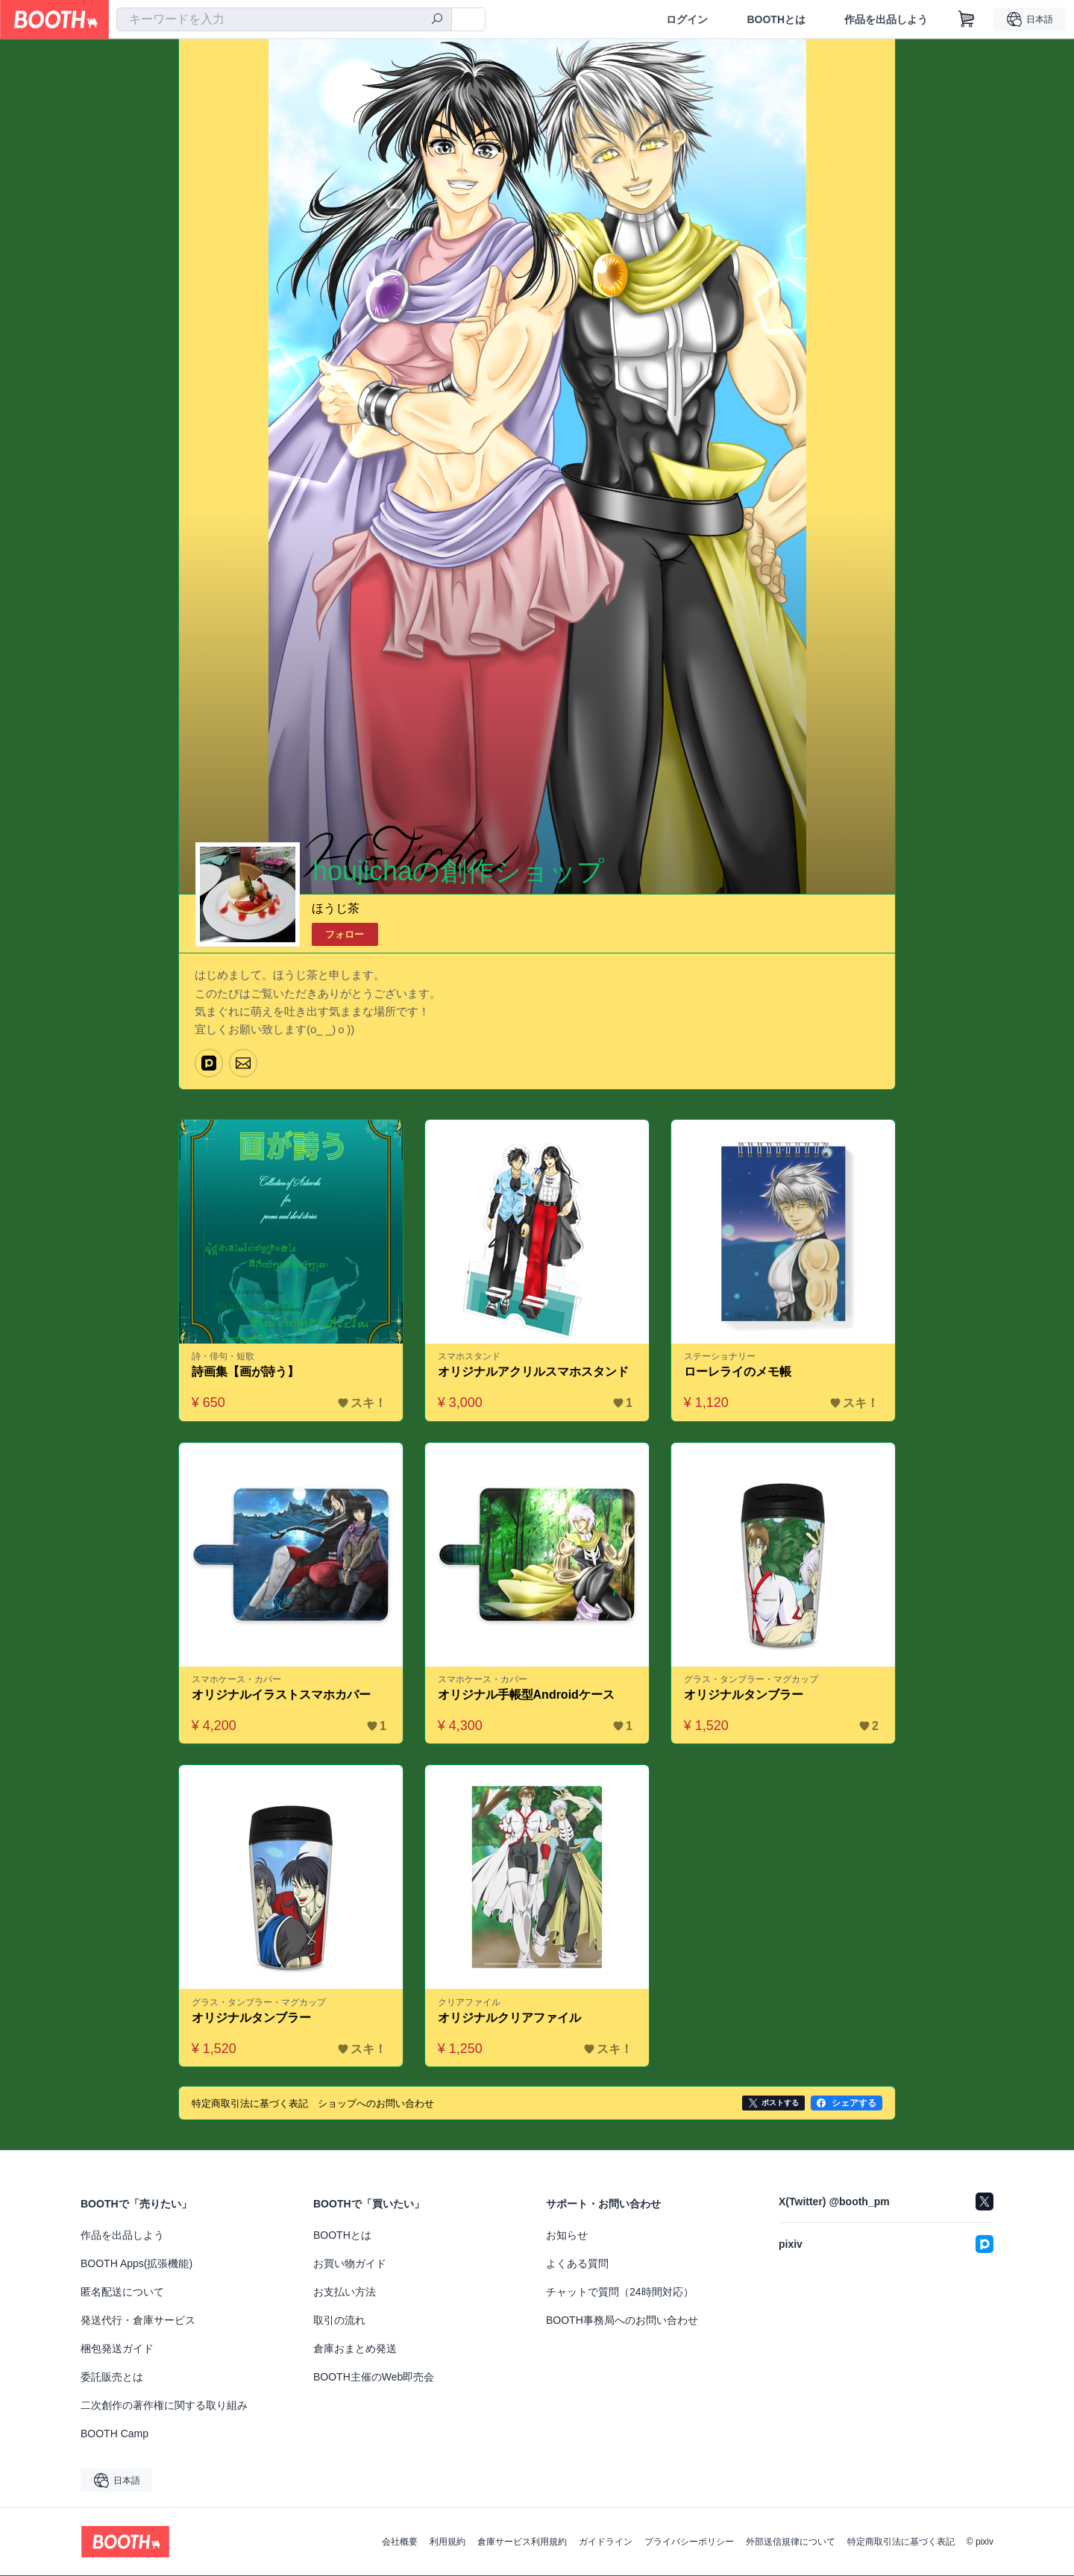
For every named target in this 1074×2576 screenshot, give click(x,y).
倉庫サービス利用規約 (522, 2542)
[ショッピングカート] (966, 19)
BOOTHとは (776, 19)
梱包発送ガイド (117, 2349)
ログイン (687, 19)
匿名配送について (122, 2292)
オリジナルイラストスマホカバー (281, 1695)
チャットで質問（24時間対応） (620, 2292)
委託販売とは (112, 2378)
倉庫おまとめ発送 (355, 2349)
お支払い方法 (344, 2292)
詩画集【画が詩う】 (245, 1371)
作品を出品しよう (886, 19)
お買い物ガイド (349, 2264)
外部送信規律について (790, 2542)
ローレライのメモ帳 (737, 1371)
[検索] (437, 20)
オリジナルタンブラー (743, 1695)
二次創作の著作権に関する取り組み (164, 2406)
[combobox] (284, 19)
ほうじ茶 (335, 908)
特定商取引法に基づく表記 (901, 2542)
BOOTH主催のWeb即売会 (373, 2378)
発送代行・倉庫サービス (138, 2321)
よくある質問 (577, 2264)
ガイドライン (605, 2542)
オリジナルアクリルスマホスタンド (533, 1371)
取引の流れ (339, 2321)
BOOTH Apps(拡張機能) (136, 2264)
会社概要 (400, 2542)
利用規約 (447, 2542)
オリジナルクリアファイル (509, 2018)
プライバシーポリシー (689, 2542)
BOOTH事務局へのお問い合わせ (622, 2321)
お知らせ (567, 2236)
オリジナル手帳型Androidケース (526, 1695)
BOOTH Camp (114, 2434)
